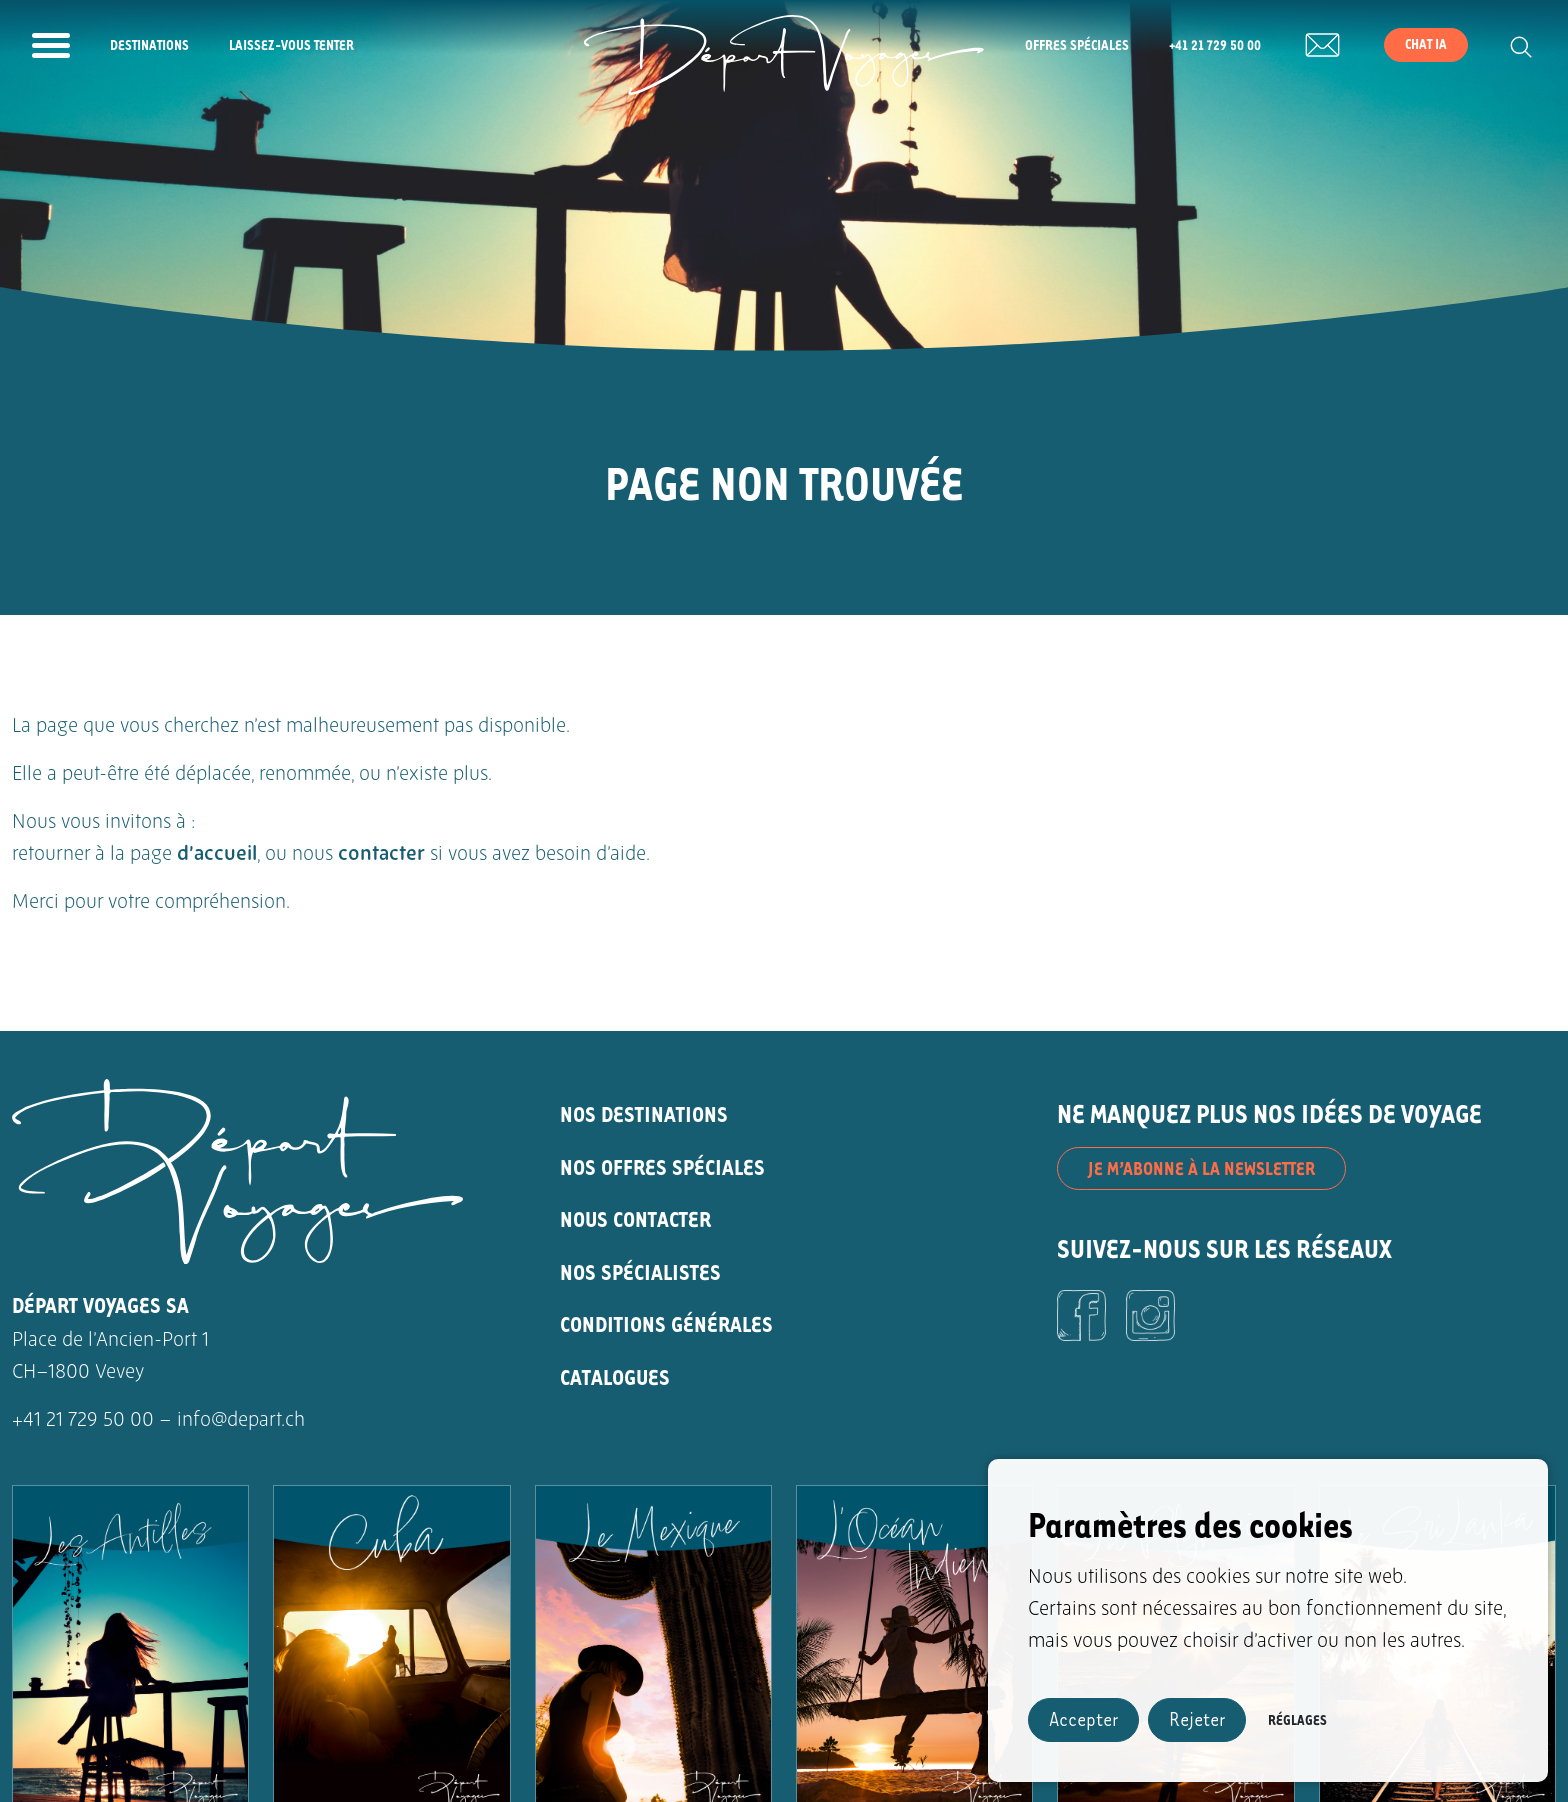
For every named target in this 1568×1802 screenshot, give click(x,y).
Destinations (149, 44)
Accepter (1083, 1718)
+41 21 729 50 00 (1215, 44)
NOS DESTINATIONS (644, 1113)
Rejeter (1197, 1718)
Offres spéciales (1077, 44)
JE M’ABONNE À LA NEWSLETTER (1201, 1168)
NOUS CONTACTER (635, 1218)
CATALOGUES (615, 1376)
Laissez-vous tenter (291, 44)
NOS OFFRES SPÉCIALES (662, 1166)
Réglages (1297, 1719)
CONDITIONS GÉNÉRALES (666, 1323)
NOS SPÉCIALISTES (640, 1271)
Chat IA (1426, 43)
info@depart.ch (241, 1421)
